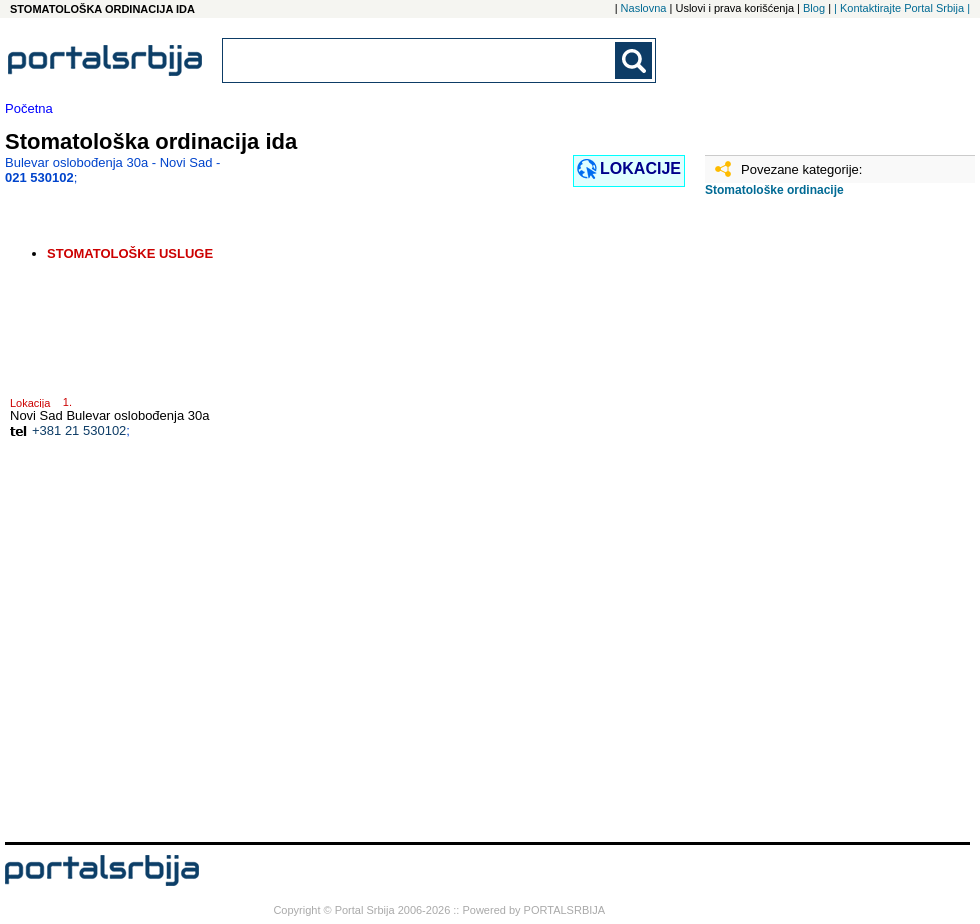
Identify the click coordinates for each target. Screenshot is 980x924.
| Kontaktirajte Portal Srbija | (902, 8)
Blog (814, 8)
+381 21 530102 (79, 430)
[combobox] (420, 60)
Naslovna (644, 8)
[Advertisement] (795, 527)
